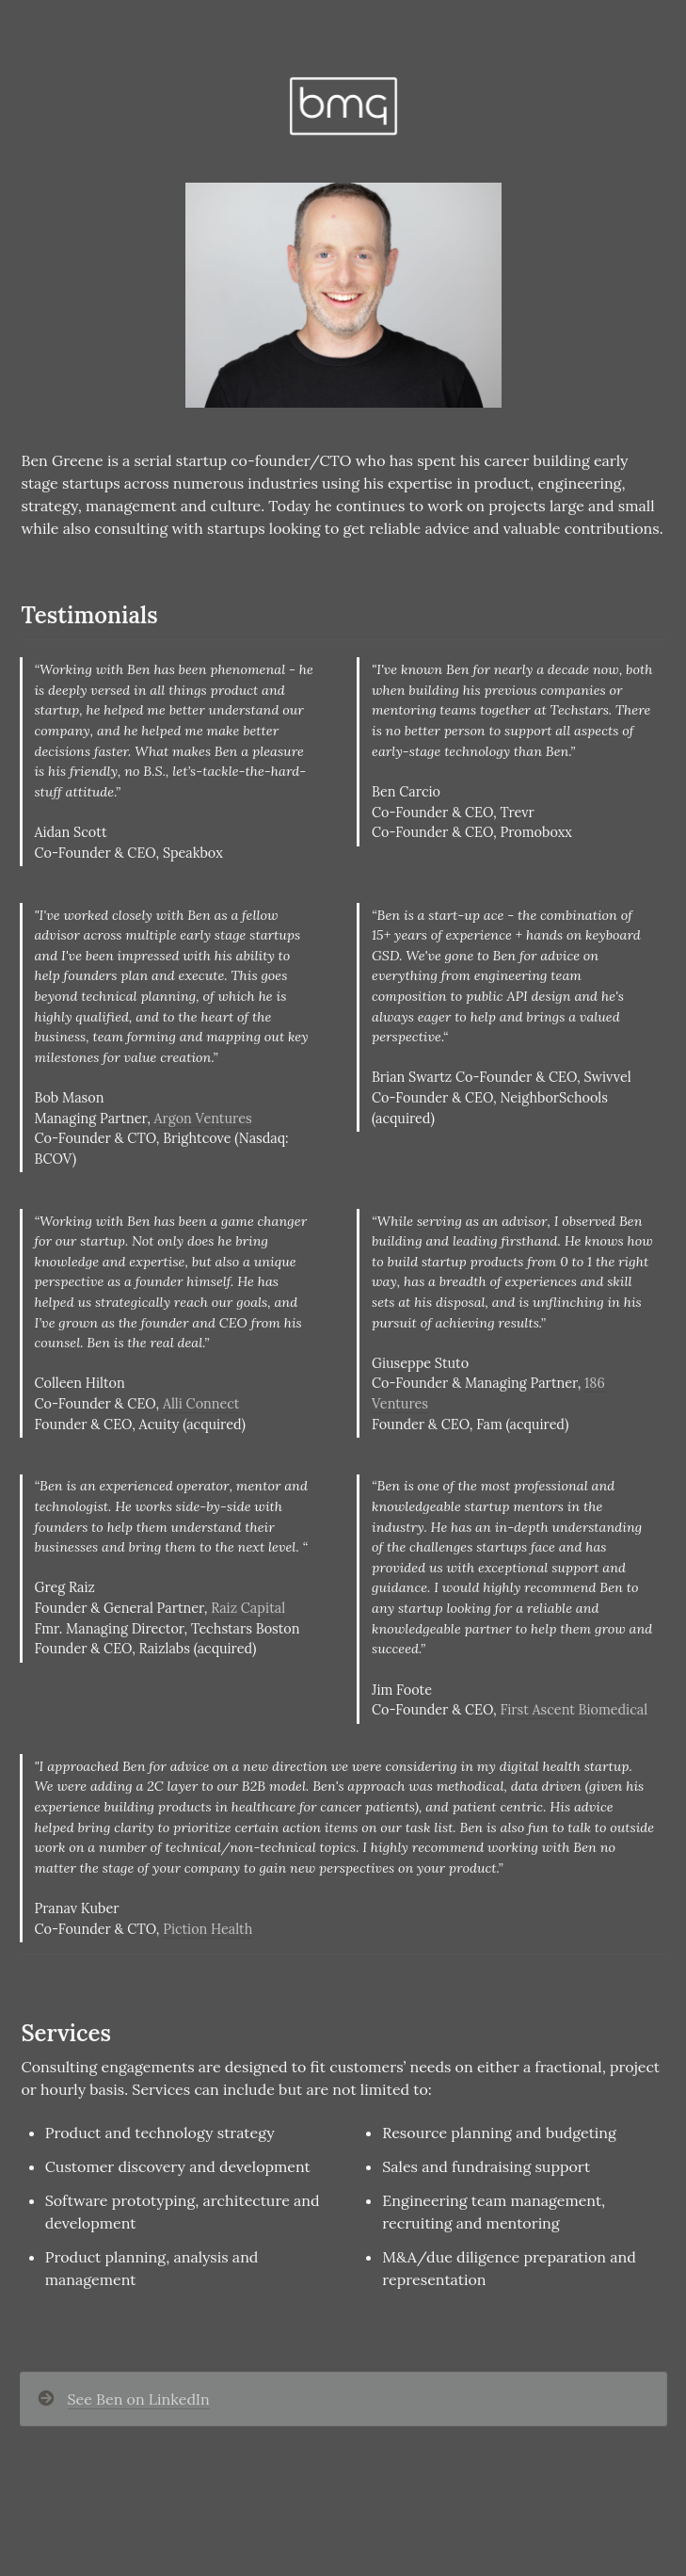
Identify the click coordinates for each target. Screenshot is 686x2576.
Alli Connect (201, 1403)
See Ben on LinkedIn (139, 2399)
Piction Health (207, 1929)
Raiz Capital (248, 1608)
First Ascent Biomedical (573, 1709)
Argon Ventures (203, 1118)
